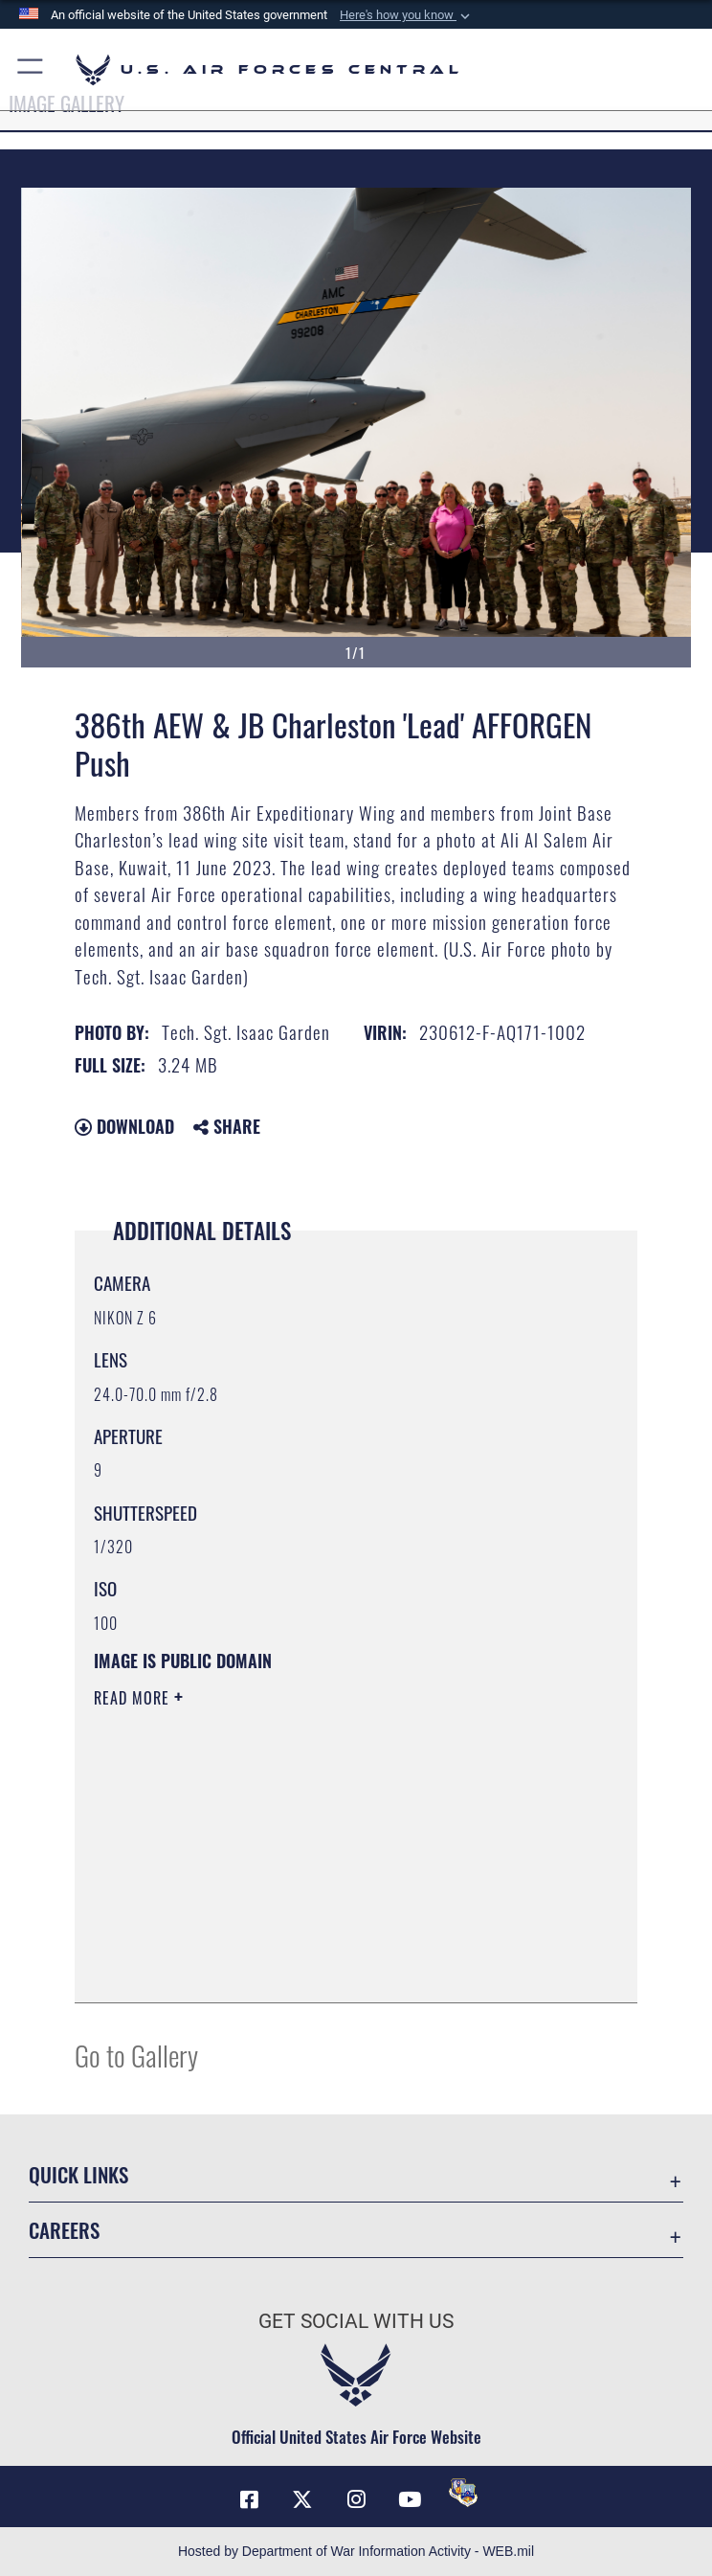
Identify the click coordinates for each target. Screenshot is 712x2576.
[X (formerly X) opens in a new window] (302, 2499)
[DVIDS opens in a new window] (463, 2492)
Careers (64, 2230)
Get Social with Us (356, 2321)
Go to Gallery (136, 2054)
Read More (134, 1697)
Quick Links (78, 2174)
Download (124, 1126)
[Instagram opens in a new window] (356, 2499)
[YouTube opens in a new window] (409, 2499)
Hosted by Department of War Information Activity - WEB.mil (356, 2551)
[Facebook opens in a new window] (248, 2499)
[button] (407, 15)
